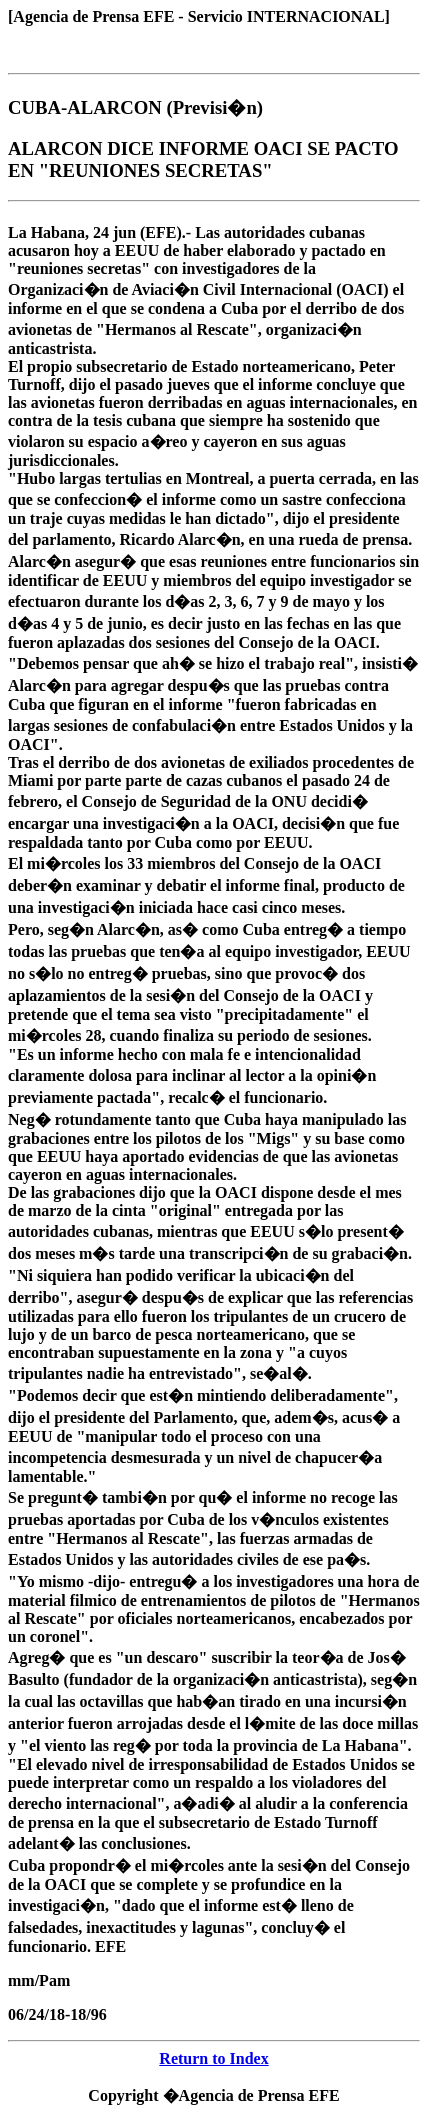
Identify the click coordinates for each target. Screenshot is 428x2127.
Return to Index (213, 2058)
